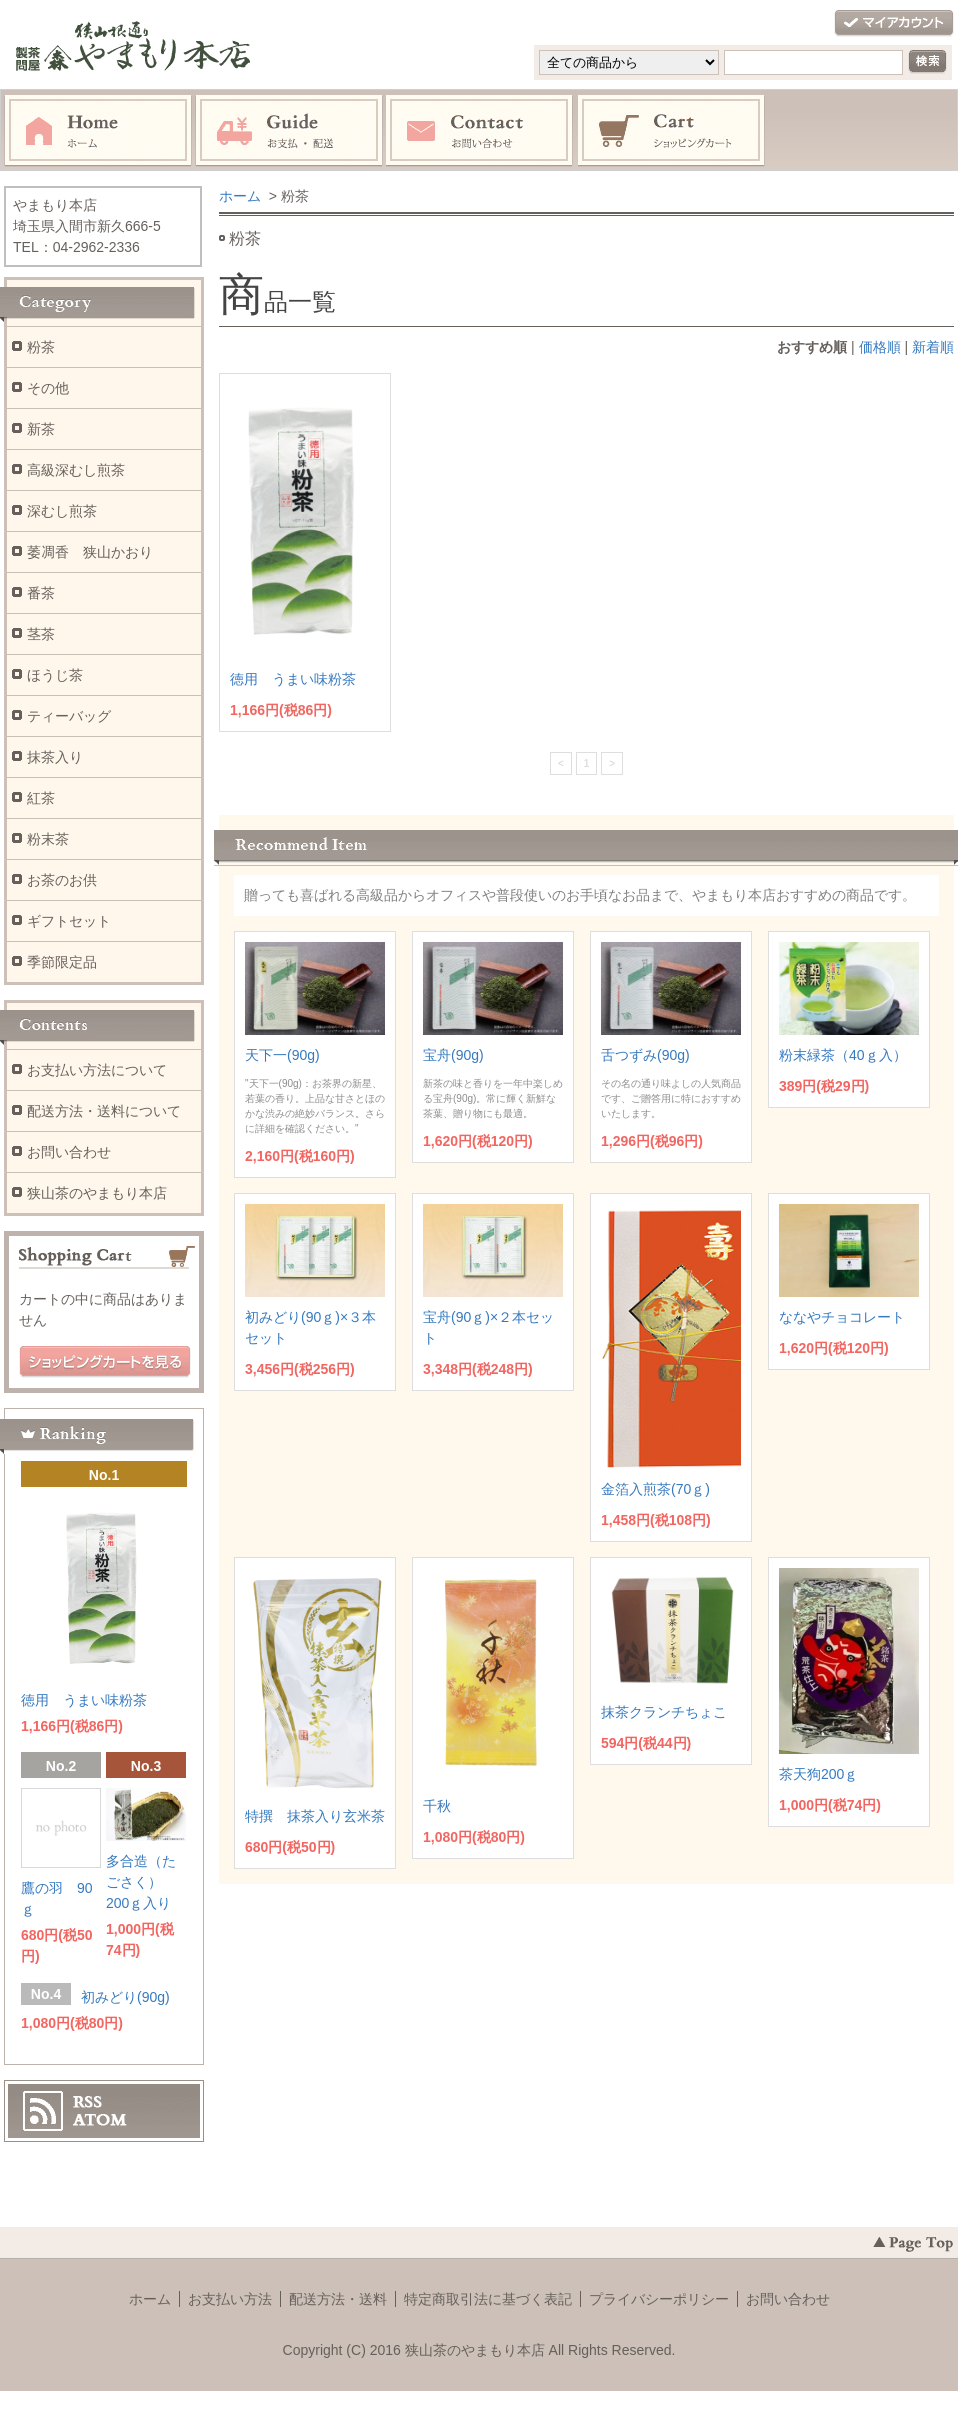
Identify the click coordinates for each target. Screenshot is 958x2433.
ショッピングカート (672, 131)
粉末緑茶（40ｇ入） (843, 1055)
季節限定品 (62, 962)
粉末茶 (48, 839)
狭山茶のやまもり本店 (97, 1193)
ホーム (98, 131)
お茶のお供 (62, 880)
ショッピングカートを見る (105, 1362)
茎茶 (41, 634)
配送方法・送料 (338, 2299)
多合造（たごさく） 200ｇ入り (141, 1882)
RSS (87, 2102)
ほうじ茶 (55, 675)
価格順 (880, 347)
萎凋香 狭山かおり (90, 552)
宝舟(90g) (453, 1055)
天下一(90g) (282, 1055)
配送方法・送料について (104, 1111)
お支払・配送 (289, 131)
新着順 (933, 347)
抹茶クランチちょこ (664, 1712)
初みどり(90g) (125, 1997)
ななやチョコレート (842, 1317)
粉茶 (41, 347)
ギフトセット (69, 921)
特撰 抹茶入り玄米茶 (315, 1816)
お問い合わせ (480, 131)
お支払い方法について (97, 1070)
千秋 (437, 1806)
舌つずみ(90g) (645, 1055)
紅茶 (41, 798)
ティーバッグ (69, 716)
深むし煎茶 (62, 511)
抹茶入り (55, 757)
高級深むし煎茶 (76, 470)
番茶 (41, 593)
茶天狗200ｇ (818, 1774)
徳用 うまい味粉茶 (293, 679)
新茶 (41, 429)
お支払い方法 (230, 2299)
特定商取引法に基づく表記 (488, 2299)
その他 (48, 388)
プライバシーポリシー (659, 2299)
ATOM (100, 2120)
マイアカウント (894, 23)
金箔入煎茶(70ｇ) (655, 1489)
